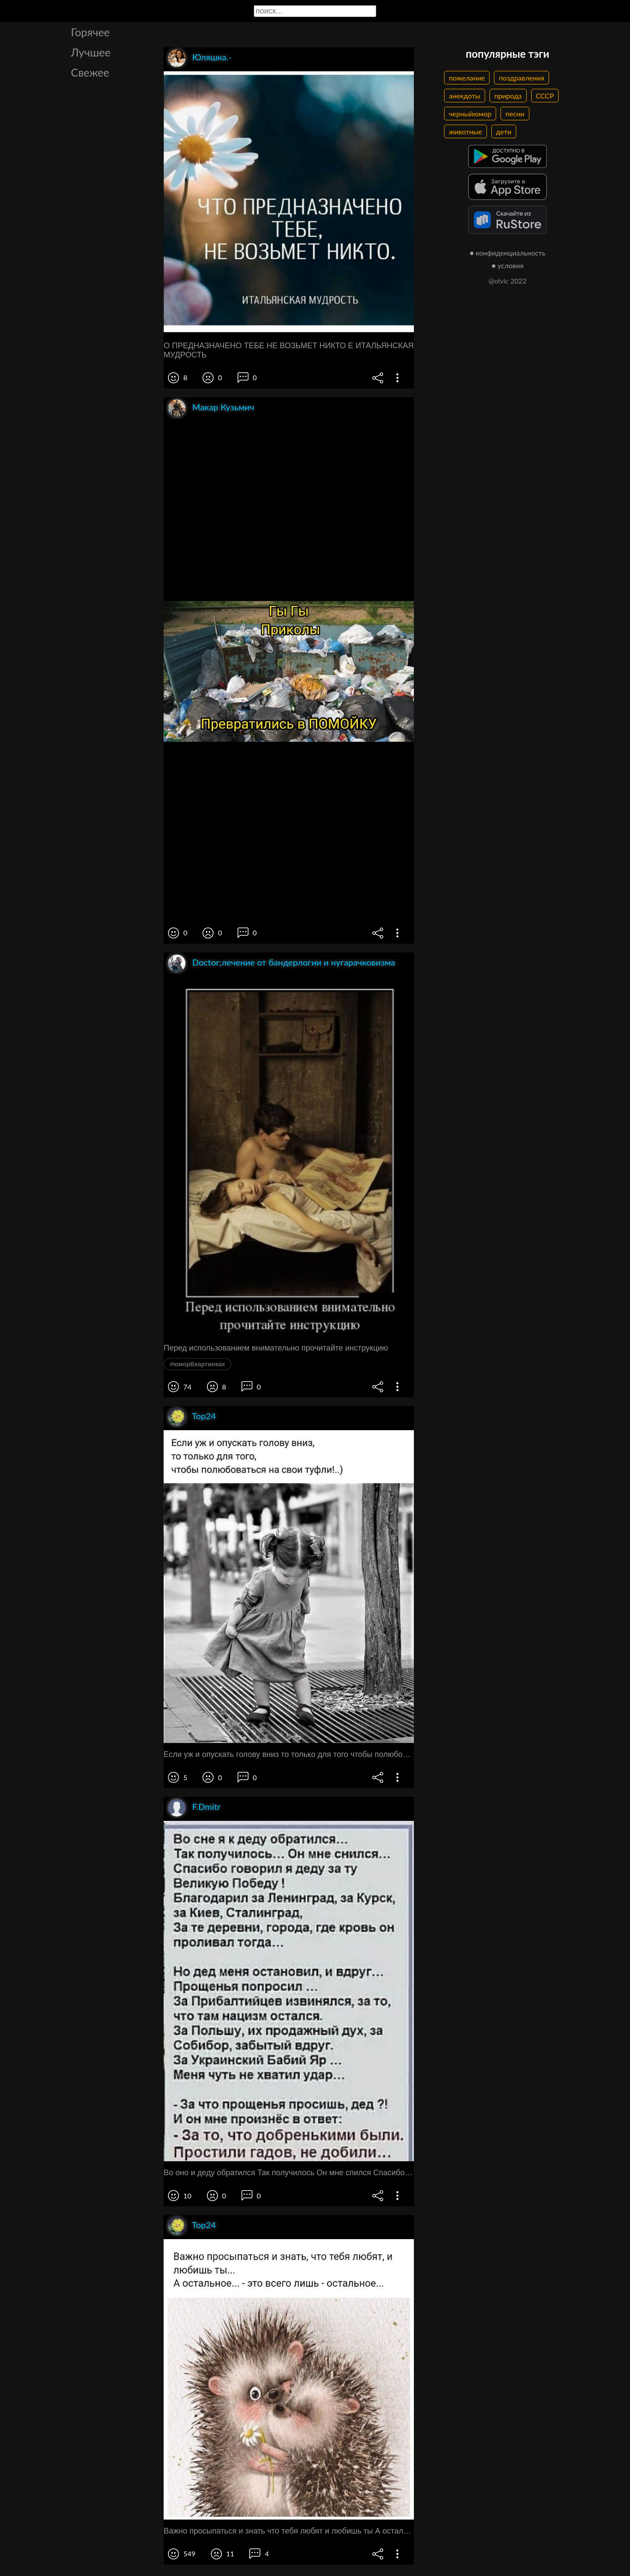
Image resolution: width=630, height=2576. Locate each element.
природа (508, 95)
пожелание (467, 78)
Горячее (90, 31)
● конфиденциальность (508, 252)
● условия (508, 265)
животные (465, 131)
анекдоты (464, 95)
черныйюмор (470, 113)
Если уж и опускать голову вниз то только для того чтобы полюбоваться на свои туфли (289, 1754)
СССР (545, 95)
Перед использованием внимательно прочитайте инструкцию (276, 1348)
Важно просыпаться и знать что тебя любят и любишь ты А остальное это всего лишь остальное (289, 2531)
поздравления (521, 78)
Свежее (90, 72)
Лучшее (91, 52)
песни (514, 113)
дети (503, 131)
